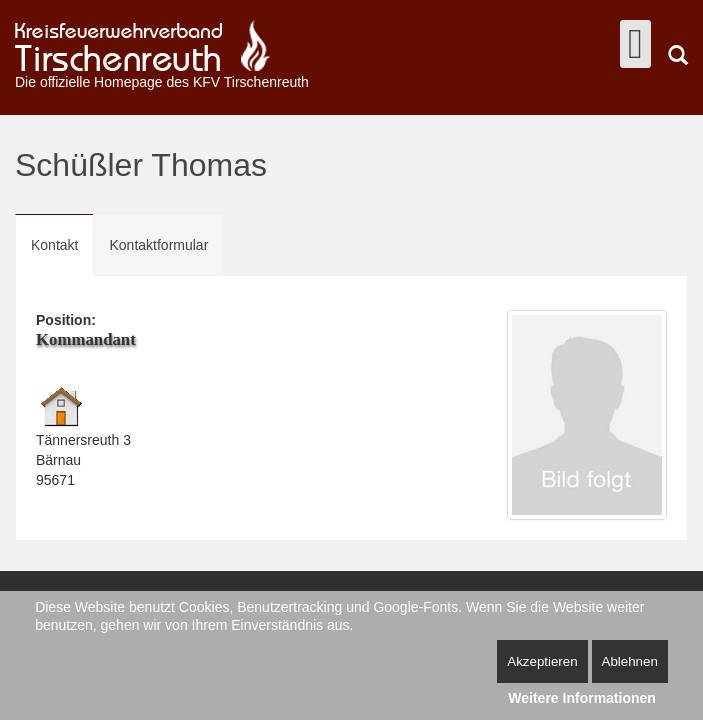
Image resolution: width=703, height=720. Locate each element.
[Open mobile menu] (635, 44)
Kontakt (54, 245)
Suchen (678, 55)
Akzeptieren (542, 661)
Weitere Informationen (582, 698)
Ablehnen (630, 661)
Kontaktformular (158, 245)
